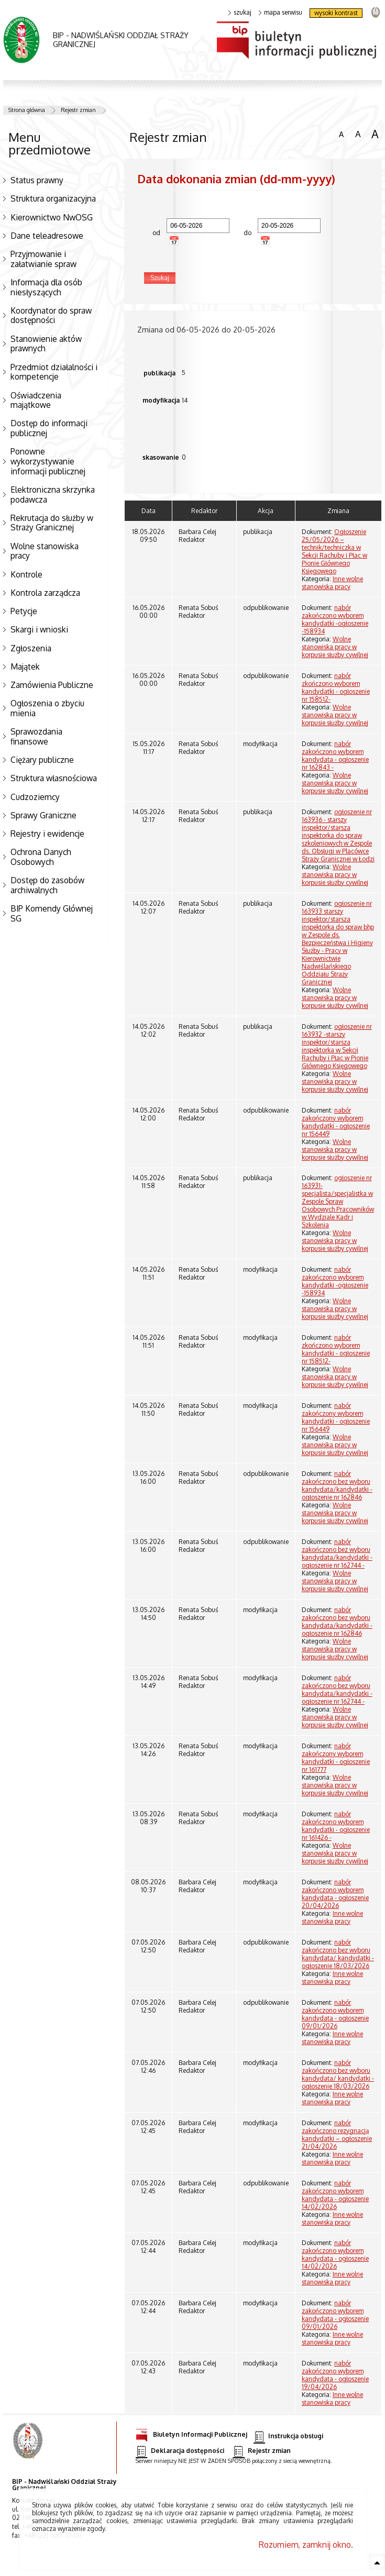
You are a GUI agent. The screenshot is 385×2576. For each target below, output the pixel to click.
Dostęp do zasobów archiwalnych (47, 885)
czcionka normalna (341, 133)
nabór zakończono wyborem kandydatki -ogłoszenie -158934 (335, 619)
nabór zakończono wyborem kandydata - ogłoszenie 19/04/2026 (335, 2375)
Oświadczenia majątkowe (35, 400)
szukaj (239, 12)
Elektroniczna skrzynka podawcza (52, 494)
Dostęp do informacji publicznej (48, 428)
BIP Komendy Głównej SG (51, 913)
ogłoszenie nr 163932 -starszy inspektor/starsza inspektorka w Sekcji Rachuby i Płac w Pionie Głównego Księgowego (337, 1046)
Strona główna (26, 110)
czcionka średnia (358, 133)
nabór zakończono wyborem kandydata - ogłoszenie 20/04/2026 (335, 1893)
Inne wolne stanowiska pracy (332, 583)
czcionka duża (375, 134)
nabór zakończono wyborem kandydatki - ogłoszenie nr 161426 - (336, 1825)
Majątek (25, 666)
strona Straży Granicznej (375, 11)
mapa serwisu (280, 12)
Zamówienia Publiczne (51, 685)
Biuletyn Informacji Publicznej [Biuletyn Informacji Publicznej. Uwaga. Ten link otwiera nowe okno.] (191, 2433)
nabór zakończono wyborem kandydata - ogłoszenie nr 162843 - (335, 755)
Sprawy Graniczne (43, 815)
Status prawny (36, 180)
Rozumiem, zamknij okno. (306, 2544)
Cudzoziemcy (35, 797)
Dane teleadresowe (46, 235)
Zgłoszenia (30, 648)
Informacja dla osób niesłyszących (46, 287)
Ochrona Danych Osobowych (40, 857)
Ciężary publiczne (42, 759)
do (242, 233)
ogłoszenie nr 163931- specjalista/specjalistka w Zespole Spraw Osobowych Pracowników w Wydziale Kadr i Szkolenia (338, 1201)
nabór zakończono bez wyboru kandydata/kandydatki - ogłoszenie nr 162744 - (337, 1553)
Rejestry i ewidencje (47, 833)
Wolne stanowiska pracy (44, 551)
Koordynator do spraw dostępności (51, 315)
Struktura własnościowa (53, 778)
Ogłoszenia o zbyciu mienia (47, 708)
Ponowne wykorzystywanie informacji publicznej (47, 461)
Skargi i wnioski (39, 629)
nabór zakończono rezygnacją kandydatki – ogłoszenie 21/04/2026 (337, 2134)
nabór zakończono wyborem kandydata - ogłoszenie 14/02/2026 (335, 2195)
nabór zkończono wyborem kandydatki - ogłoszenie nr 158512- (336, 687)
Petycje (23, 611)
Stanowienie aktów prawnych (46, 344)
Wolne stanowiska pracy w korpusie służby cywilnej (335, 647)
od (151, 233)
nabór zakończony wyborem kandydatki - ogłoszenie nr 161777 (336, 1757)
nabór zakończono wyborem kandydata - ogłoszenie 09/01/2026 (335, 2014)
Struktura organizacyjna (53, 198)
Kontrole (26, 574)
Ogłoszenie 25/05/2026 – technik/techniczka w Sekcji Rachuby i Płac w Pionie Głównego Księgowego (334, 551)
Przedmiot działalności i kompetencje (53, 372)
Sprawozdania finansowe (36, 736)
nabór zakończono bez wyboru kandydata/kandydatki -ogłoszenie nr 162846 (337, 1485)
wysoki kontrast (336, 13)
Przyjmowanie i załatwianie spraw (43, 259)
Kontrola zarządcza (45, 592)
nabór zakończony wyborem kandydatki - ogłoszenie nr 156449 (336, 1122)
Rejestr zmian (78, 110)
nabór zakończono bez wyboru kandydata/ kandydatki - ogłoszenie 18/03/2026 (338, 1954)
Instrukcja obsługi (288, 2436)
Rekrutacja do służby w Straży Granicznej (51, 523)
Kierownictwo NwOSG (51, 217)
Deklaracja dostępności (180, 2451)
